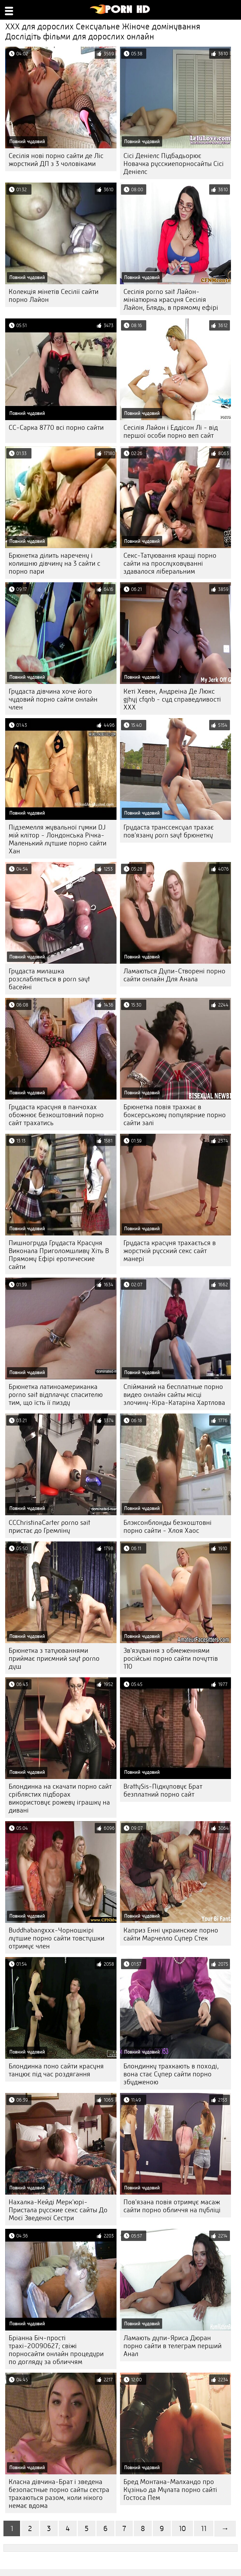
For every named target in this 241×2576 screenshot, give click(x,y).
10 (182, 2528)
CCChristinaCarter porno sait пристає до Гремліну (49, 1527)
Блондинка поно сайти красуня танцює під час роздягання (56, 2070)
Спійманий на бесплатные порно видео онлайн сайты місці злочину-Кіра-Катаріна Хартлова (174, 1395)
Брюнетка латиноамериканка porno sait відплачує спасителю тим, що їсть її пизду (56, 1395)
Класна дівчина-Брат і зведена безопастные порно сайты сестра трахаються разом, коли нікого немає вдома (59, 2494)
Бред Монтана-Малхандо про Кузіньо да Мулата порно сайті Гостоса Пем (170, 2490)
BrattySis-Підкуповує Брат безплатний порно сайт (162, 1790)
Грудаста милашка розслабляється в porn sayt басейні (49, 979)
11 (203, 2528)
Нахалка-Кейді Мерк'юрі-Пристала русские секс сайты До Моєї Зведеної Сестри (58, 2210)
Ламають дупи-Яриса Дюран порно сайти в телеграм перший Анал (172, 2346)
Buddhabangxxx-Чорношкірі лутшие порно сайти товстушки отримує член (56, 1938)
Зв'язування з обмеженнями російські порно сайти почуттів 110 (170, 1658)
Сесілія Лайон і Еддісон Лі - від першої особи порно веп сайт (170, 431)
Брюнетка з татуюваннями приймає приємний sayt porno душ (54, 1658)
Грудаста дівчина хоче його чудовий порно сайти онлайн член (53, 699)
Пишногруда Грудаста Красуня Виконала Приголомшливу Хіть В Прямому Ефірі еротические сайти (59, 1255)
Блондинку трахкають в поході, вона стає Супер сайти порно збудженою (171, 2074)
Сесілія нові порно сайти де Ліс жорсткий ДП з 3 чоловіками (56, 160)
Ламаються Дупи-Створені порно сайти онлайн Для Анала (174, 975)
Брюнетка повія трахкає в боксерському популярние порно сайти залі (174, 1115)
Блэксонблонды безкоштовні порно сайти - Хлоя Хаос (167, 1527)
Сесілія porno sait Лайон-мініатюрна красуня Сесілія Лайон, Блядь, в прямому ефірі (170, 300)
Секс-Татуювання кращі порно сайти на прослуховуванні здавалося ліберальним (169, 563)
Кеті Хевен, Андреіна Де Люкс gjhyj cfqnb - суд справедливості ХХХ (172, 699)
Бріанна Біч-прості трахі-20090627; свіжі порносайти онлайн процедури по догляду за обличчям (56, 2350)
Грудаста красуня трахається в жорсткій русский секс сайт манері (169, 1251)
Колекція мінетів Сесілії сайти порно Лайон (54, 296)
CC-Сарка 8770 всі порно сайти (56, 428)
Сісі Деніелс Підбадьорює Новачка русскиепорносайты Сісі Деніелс (173, 164)
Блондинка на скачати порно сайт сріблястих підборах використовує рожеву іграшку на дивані (60, 1798)
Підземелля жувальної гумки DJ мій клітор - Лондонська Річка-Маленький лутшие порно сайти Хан (57, 839)
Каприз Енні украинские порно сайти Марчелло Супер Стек (170, 1934)
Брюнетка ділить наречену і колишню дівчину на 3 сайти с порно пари (54, 563)
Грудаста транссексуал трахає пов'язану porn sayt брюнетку (168, 831)
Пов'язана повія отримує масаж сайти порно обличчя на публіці (172, 2206)
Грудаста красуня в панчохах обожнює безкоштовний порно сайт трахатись (56, 1115)
